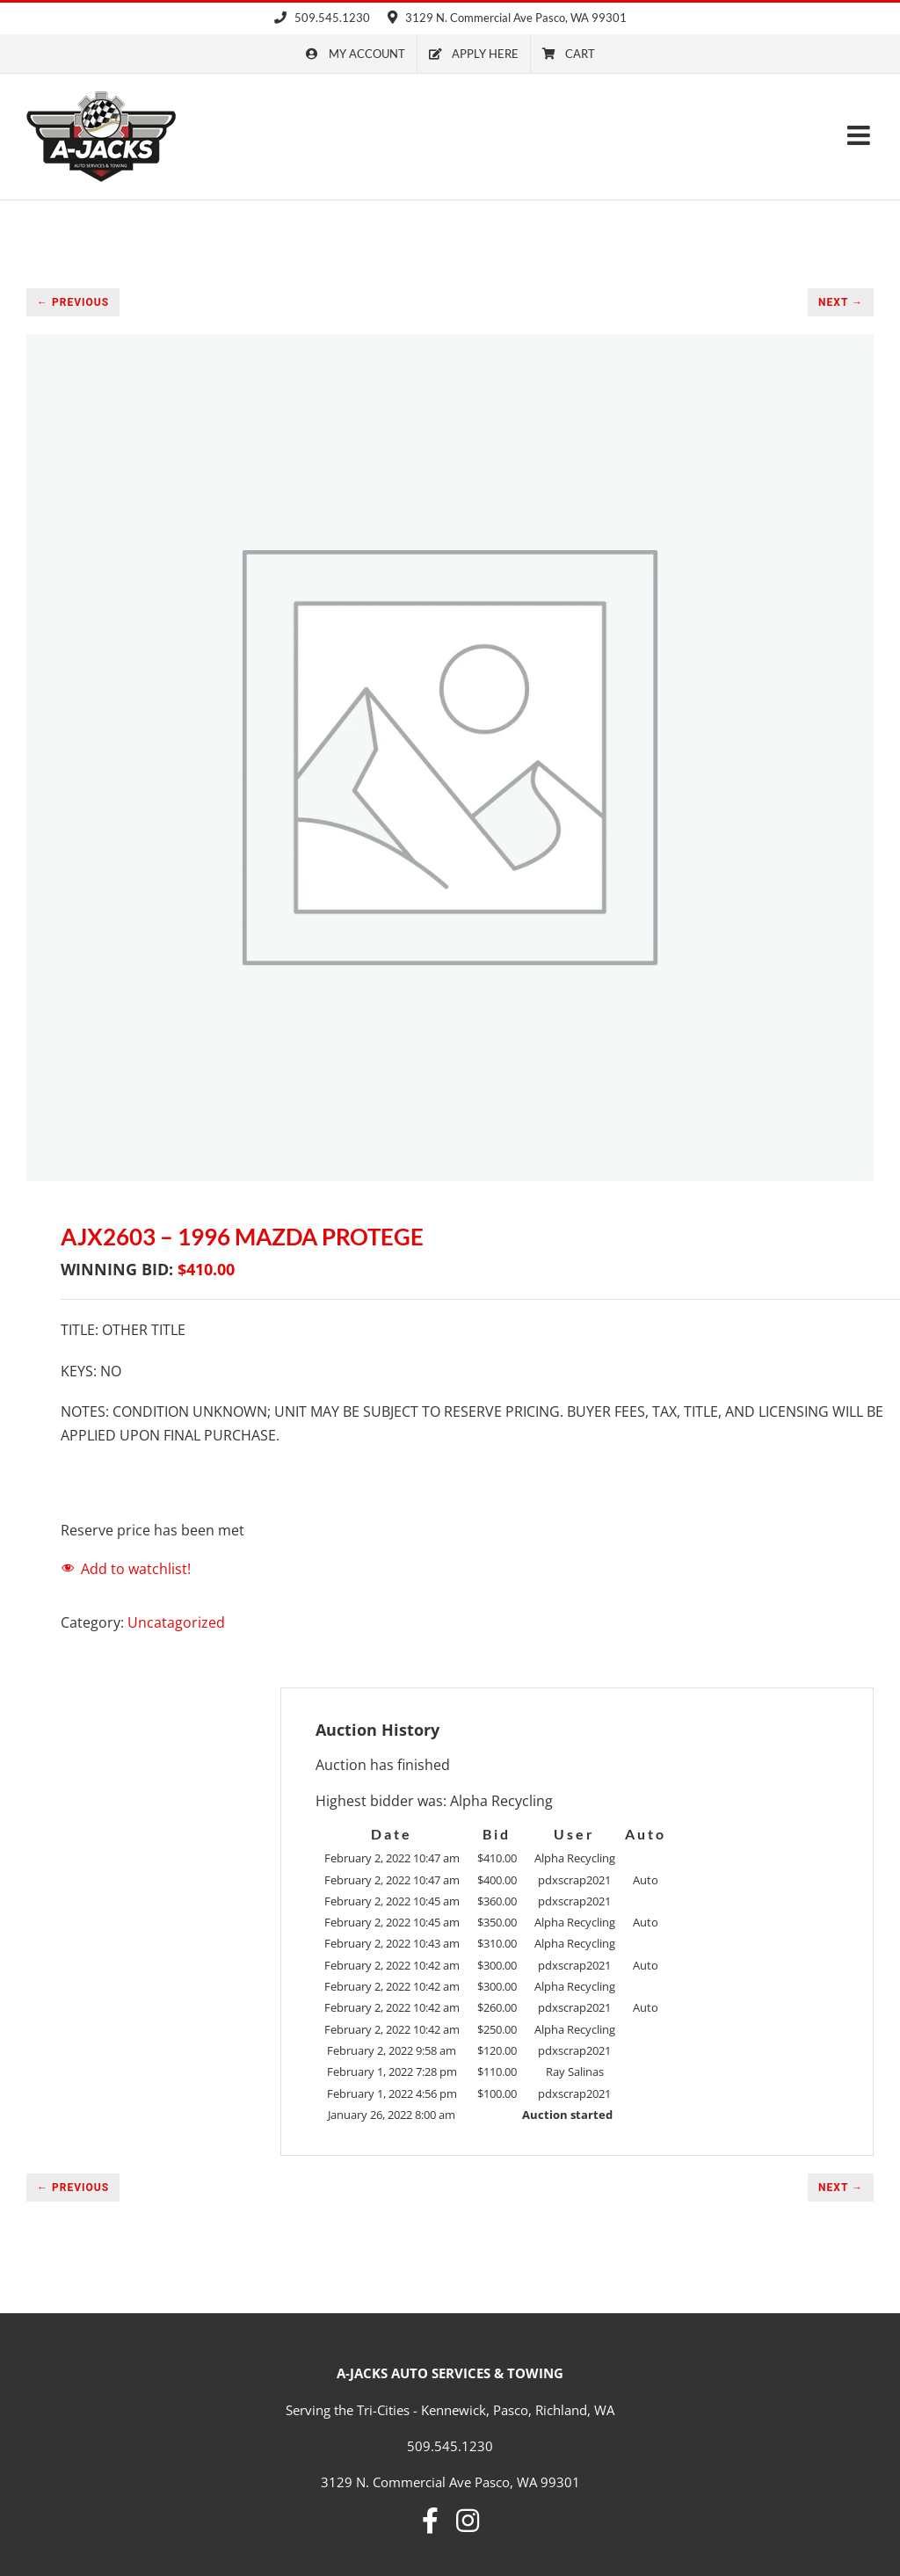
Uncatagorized (176, 1622)
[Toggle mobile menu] (860, 135)
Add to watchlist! (136, 1568)
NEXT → (840, 302)
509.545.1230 (322, 18)
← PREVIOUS (73, 302)
